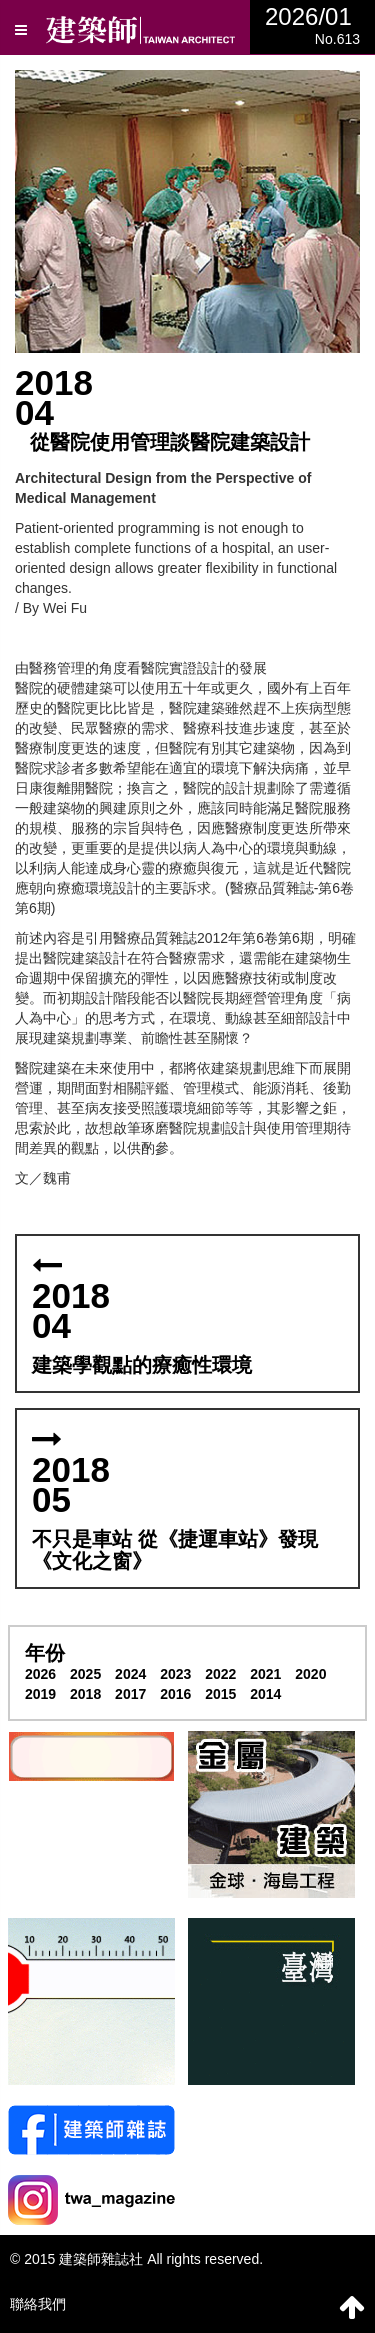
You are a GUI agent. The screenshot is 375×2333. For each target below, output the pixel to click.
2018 (85, 1694)
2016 (175, 1694)
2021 (265, 1674)
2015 (220, 1694)
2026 (40, 1674)
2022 (220, 1674)
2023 (175, 1674)
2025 (85, 1674)
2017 (130, 1694)
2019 (40, 1694)
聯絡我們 (38, 2304)
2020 (310, 1674)
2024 (130, 1674)
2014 (265, 1694)
